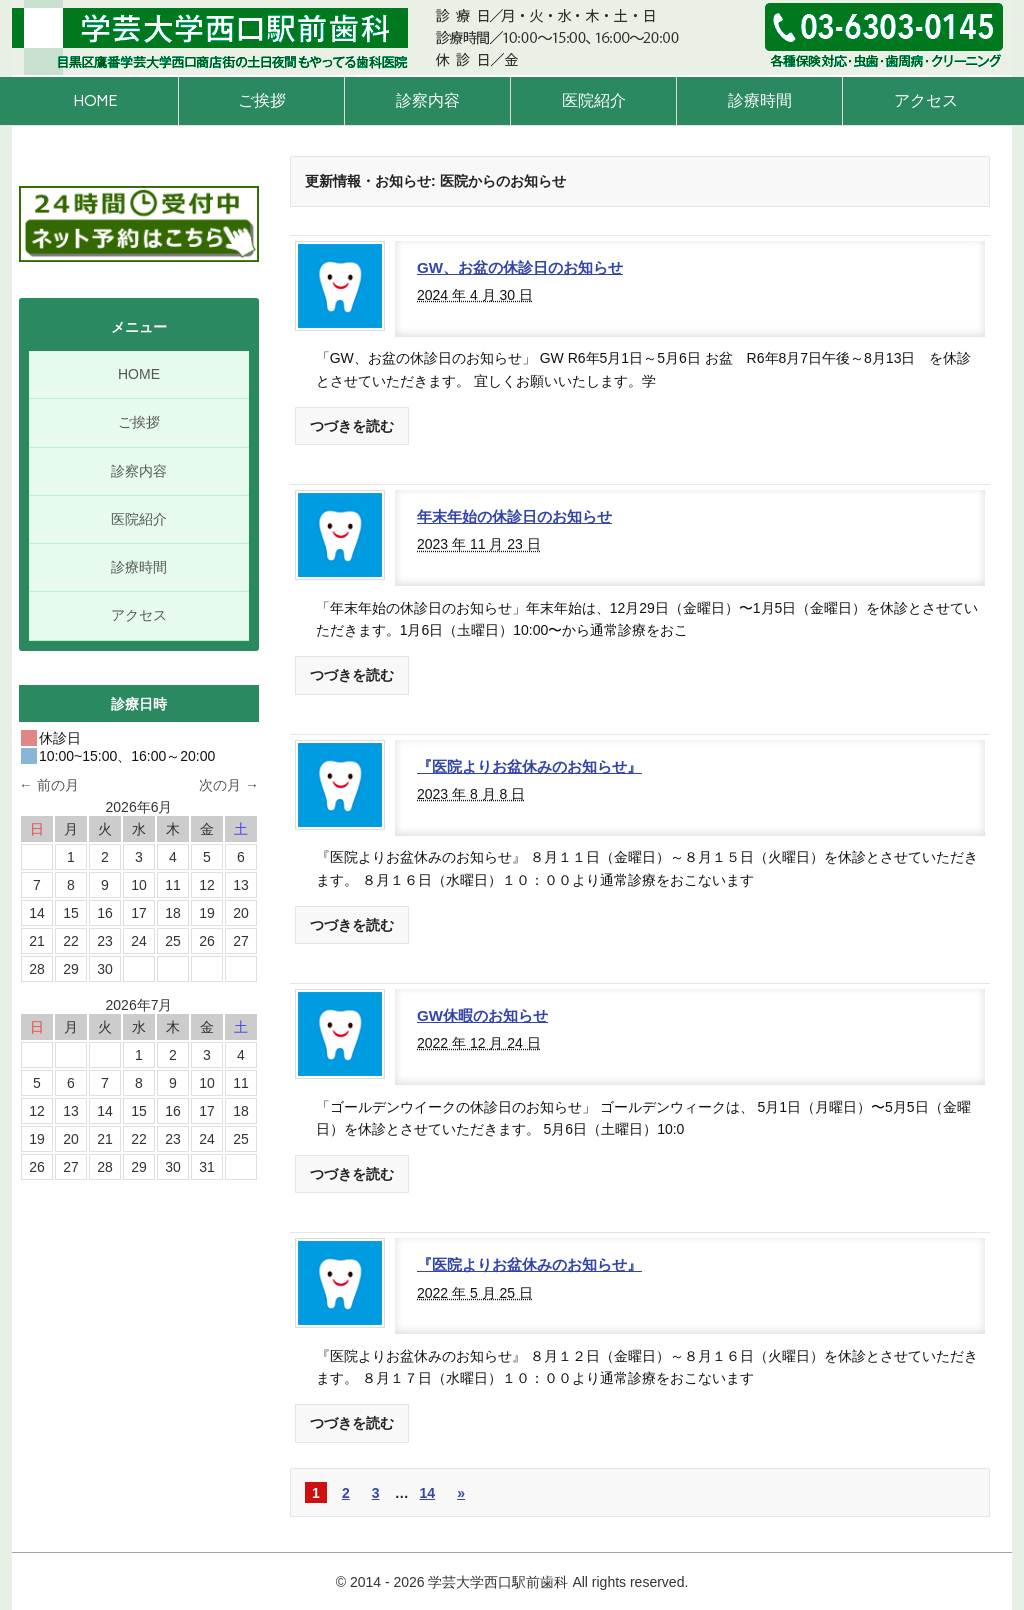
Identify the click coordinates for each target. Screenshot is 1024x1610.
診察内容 (428, 100)
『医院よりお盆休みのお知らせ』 (529, 766)
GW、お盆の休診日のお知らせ (520, 267)
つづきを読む (352, 426)
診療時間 (760, 100)
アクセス (926, 100)
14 (428, 1493)
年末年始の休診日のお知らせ (514, 516)
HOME (95, 100)
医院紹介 (594, 100)
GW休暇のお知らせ (482, 1015)
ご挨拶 (262, 100)
